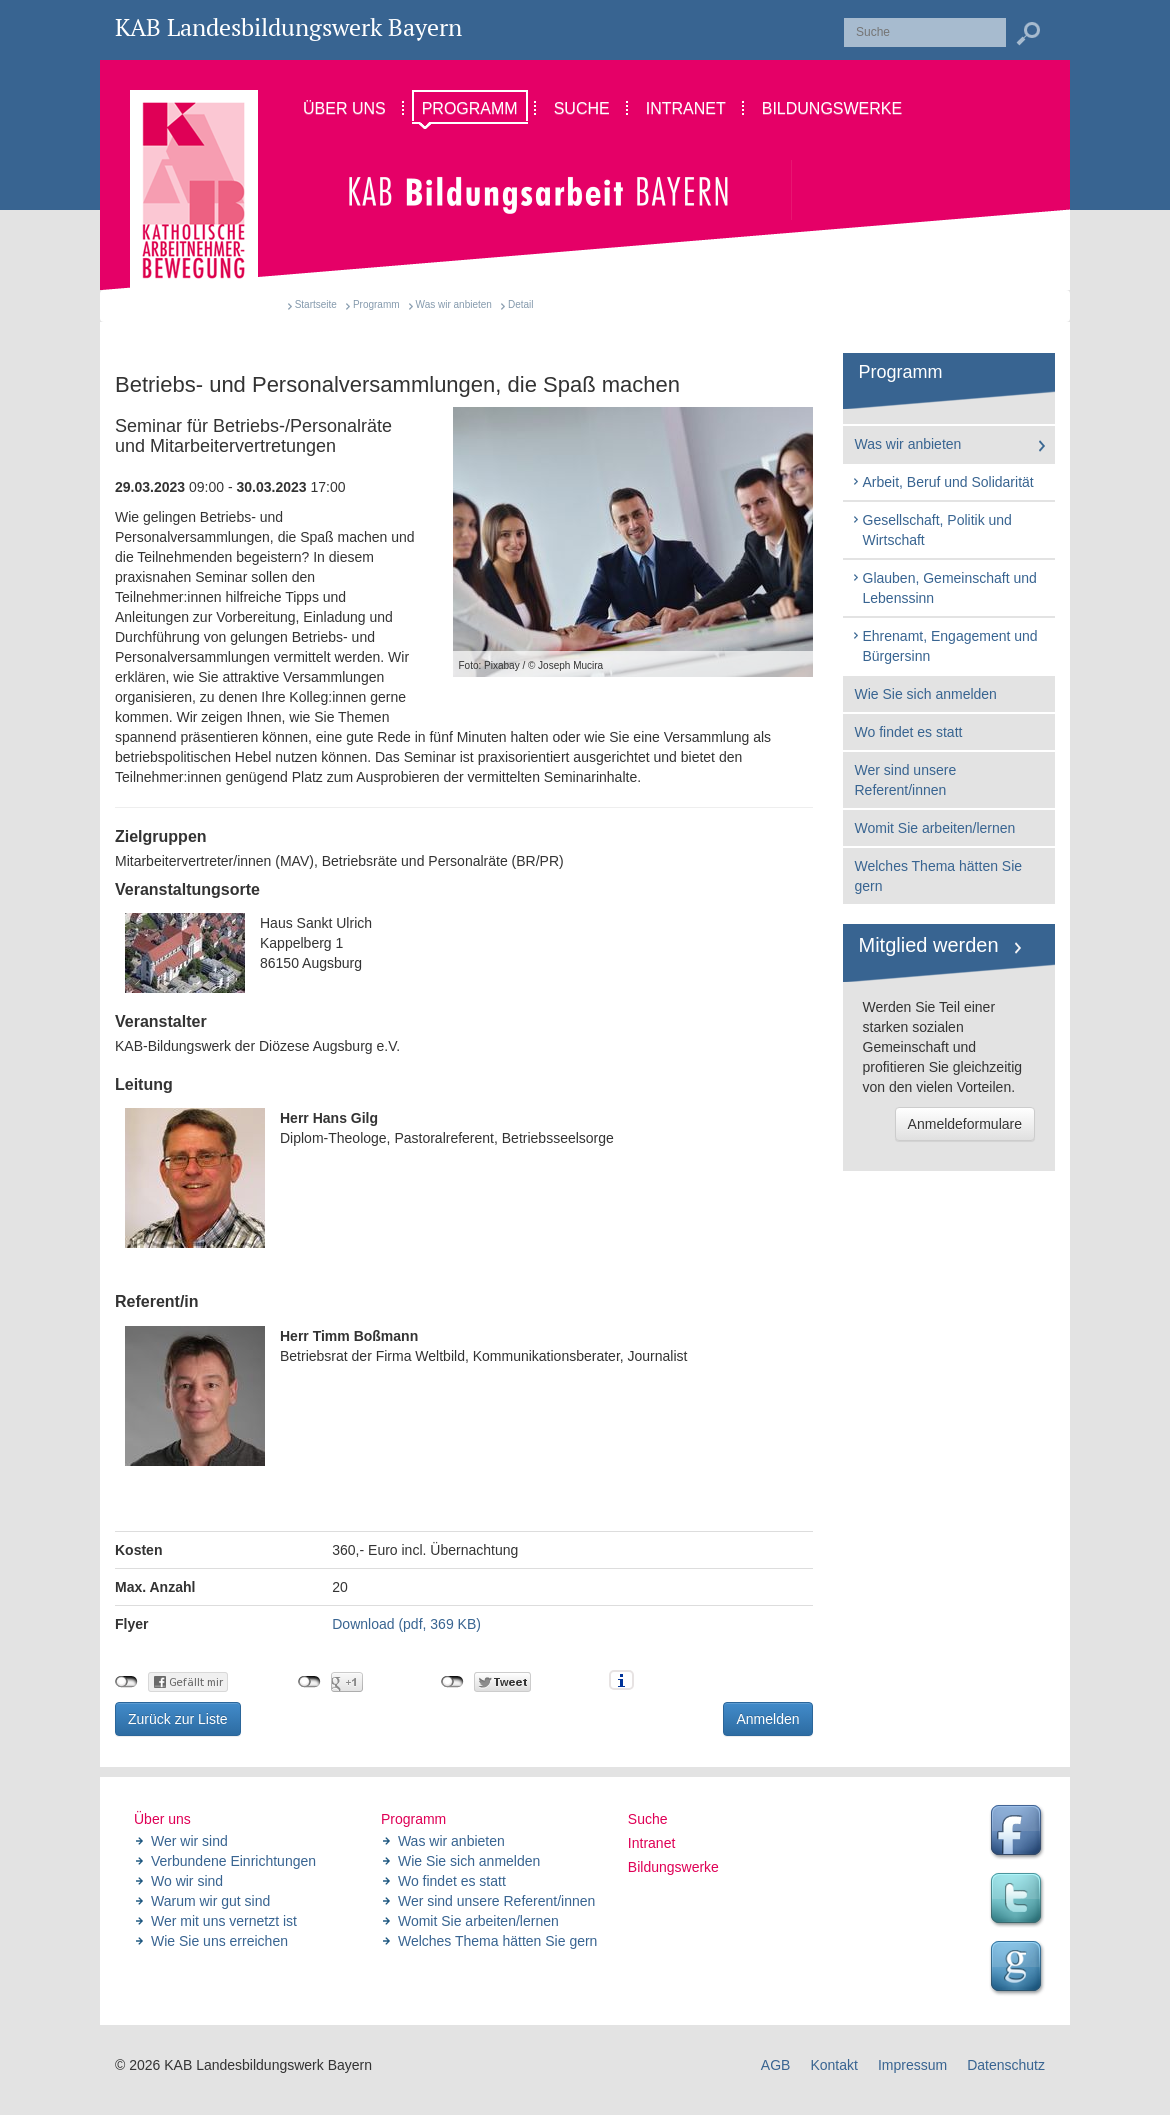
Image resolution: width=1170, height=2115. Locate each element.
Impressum (912, 2065)
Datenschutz (1006, 2065)
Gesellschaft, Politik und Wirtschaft (931, 530)
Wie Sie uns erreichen (219, 1941)
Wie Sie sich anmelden (926, 694)
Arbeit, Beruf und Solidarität (942, 482)
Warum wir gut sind (210, 1901)
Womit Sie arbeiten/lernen (935, 828)
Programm (376, 304)
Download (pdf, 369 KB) (406, 1624)
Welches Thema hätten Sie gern (939, 876)
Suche (648, 1819)
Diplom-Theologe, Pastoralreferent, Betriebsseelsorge (369, 1178)
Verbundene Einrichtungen (233, 1861)
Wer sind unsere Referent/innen (906, 780)
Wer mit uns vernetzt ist (224, 1921)
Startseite (316, 304)
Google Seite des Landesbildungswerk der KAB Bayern (1019, 1969)
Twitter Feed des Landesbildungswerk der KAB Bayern (1019, 1901)
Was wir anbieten (454, 304)
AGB (776, 2065)
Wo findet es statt (909, 732)
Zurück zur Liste (178, 1719)
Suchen (1028, 34)
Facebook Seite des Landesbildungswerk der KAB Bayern (1019, 1833)
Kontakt (833, 2065)
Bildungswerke (673, 1867)
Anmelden (767, 1719)
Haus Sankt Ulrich (464, 953)
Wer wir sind (189, 1841)
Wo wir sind (187, 1881)
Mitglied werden (929, 945)
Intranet (651, 1843)
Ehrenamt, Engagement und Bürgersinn (944, 646)
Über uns (162, 1819)
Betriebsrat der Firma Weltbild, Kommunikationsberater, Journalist (406, 1396)
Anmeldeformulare (965, 1124)
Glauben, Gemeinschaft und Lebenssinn (944, 588)
